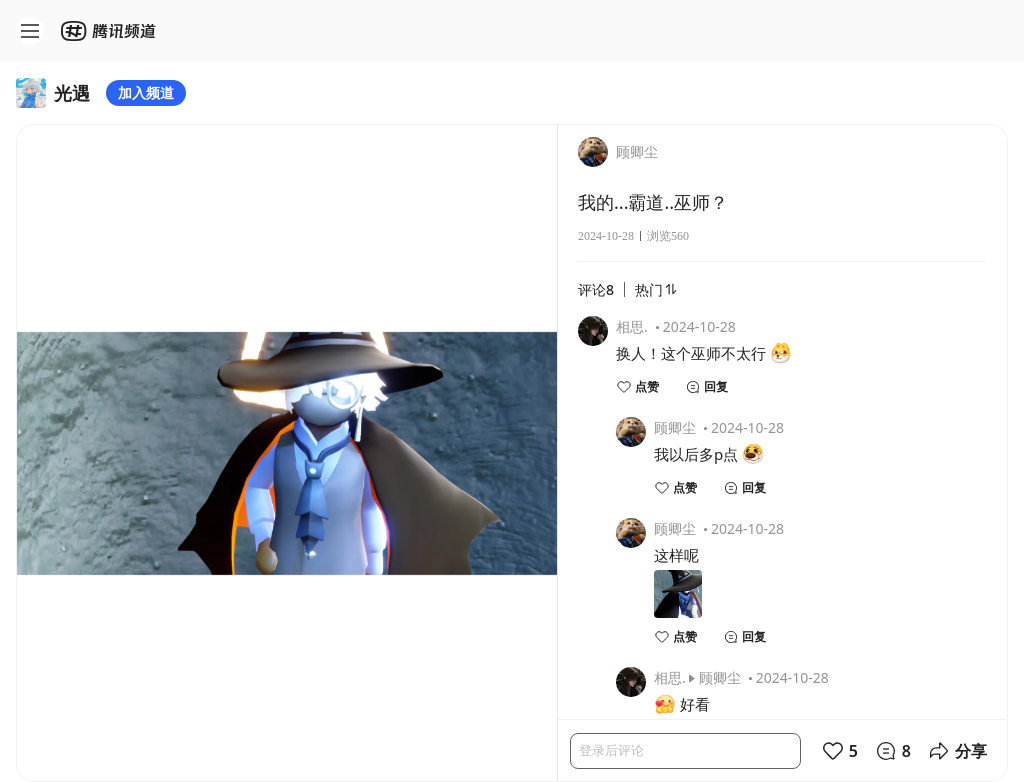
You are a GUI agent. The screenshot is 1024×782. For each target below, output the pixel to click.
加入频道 (146, 92)
